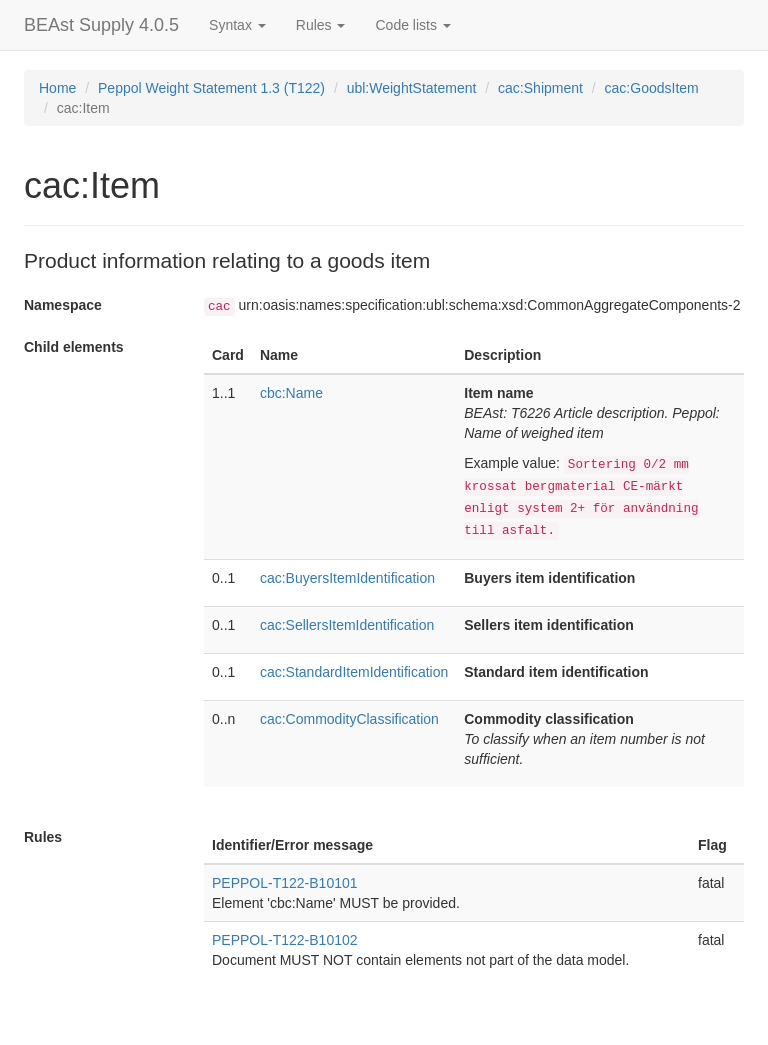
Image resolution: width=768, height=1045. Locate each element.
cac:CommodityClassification (349, 719)
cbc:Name (291, 393)
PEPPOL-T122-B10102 (285, 940)
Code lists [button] (412, 25)
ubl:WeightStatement (412, 88)
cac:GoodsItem (652, 88)
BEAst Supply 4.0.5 (101, 25)
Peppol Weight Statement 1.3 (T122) (211, 88)
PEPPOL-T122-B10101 (285, 883)
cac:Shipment (540, 88)
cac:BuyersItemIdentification (347, 578)
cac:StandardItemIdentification (354, 672)
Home (57, 88)
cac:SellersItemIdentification (347, 625)
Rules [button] (321, 25)
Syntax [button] (237, 25)
